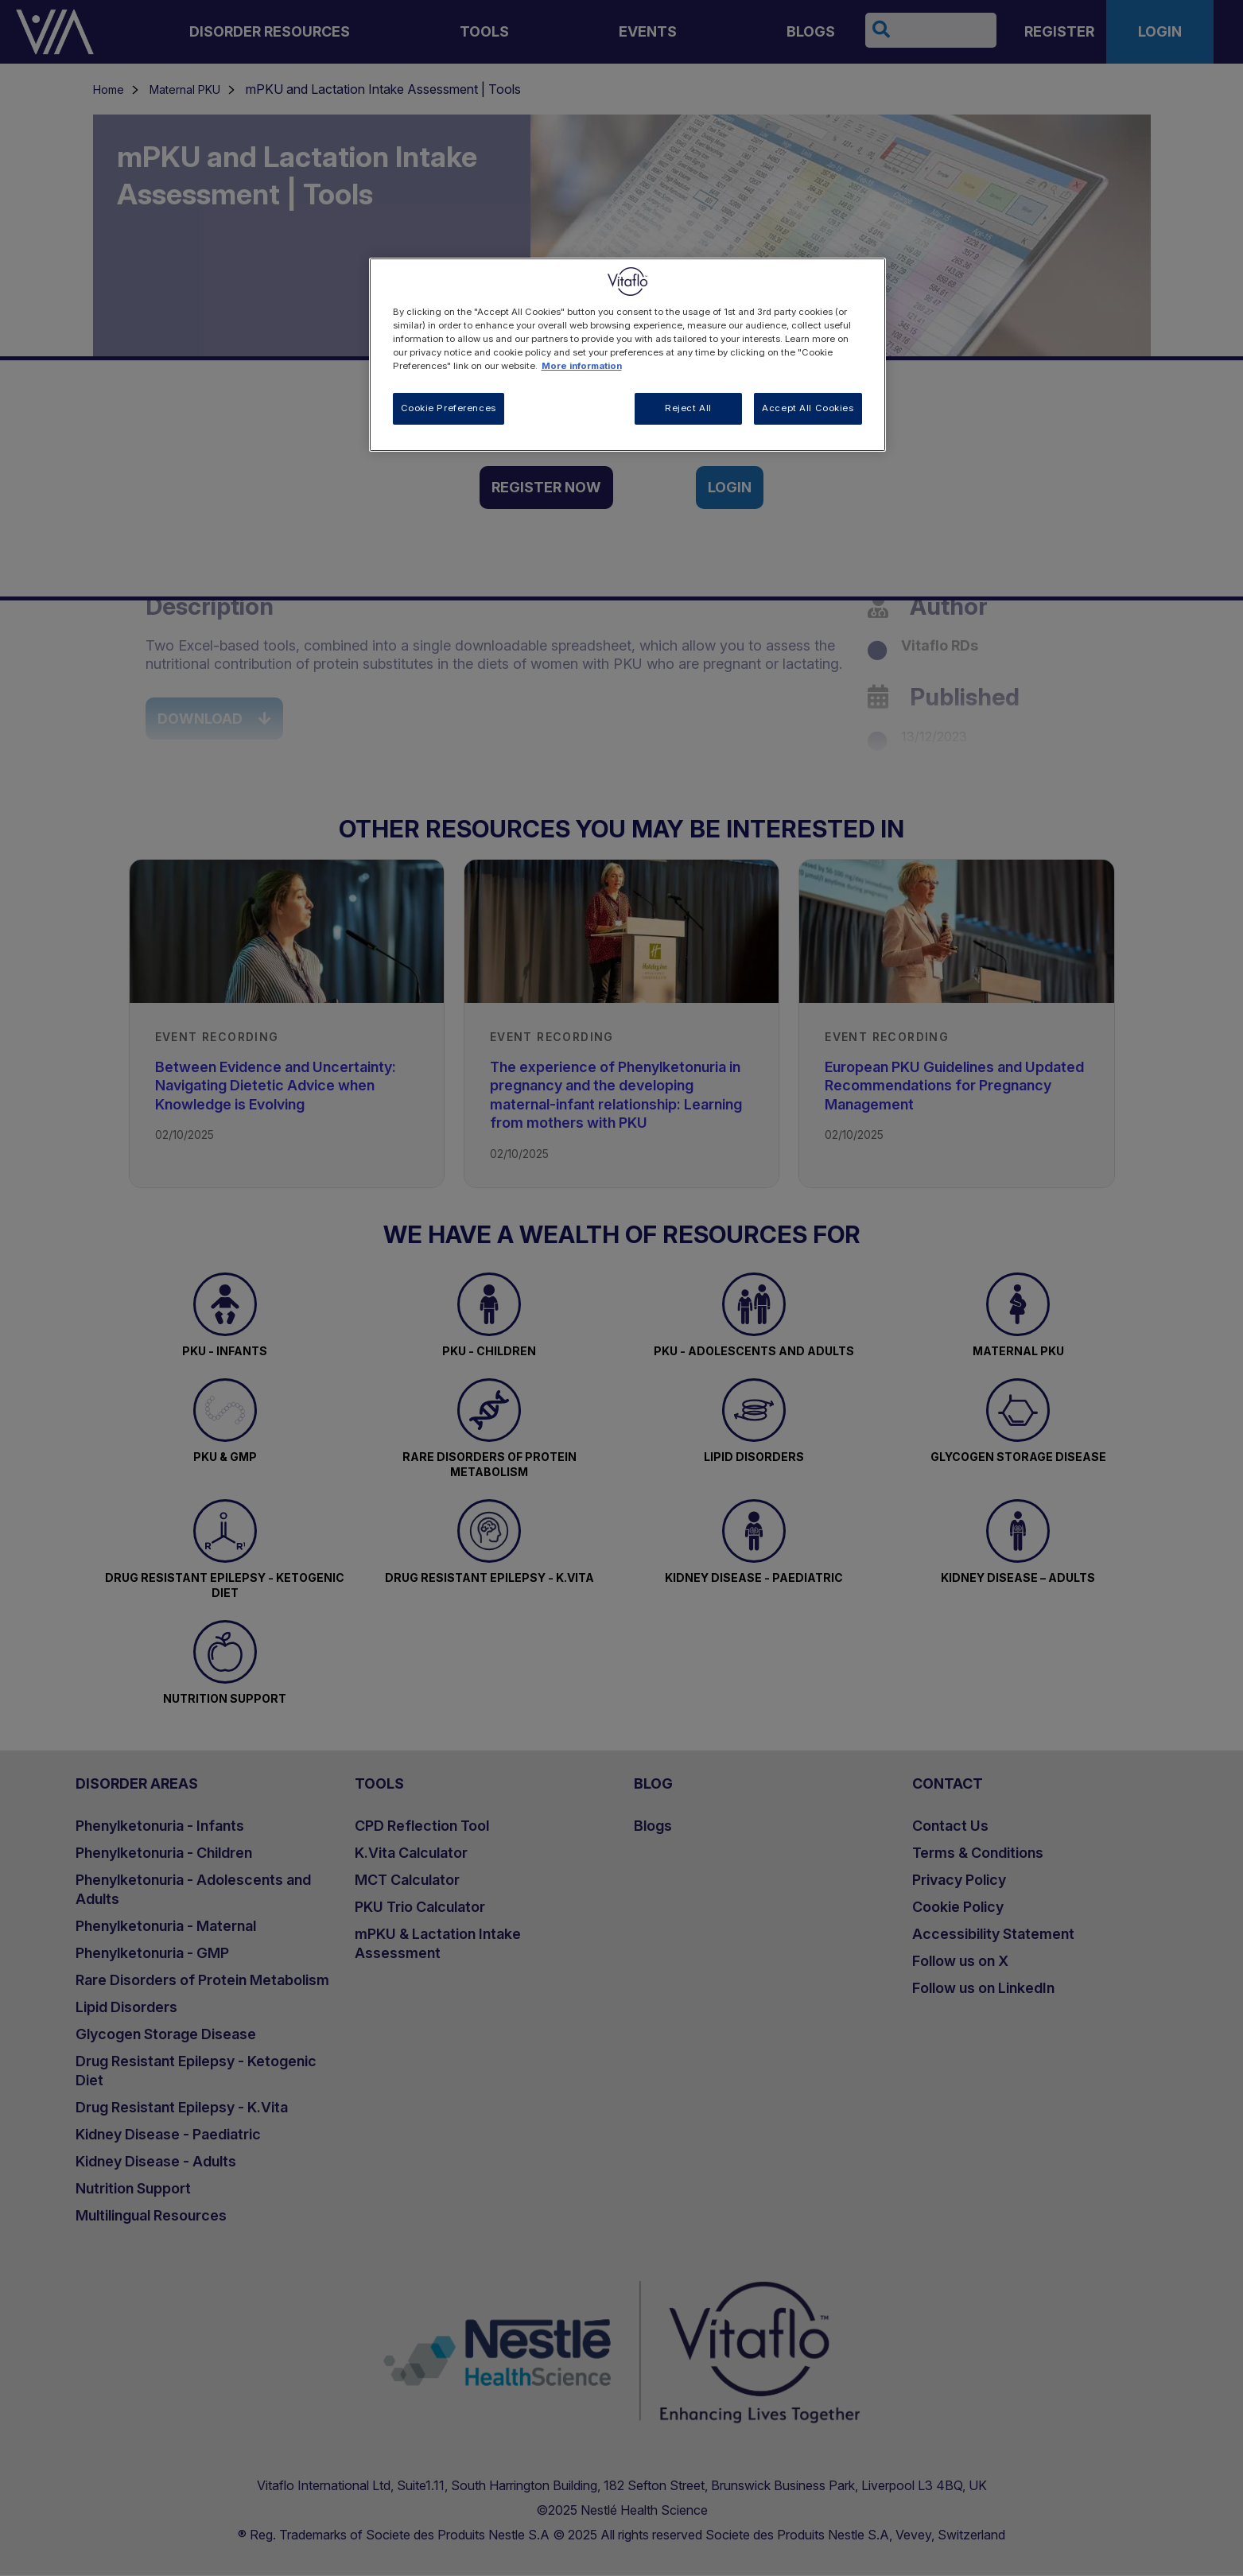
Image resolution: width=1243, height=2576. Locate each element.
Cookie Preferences (448, 408)
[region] (627, 355)
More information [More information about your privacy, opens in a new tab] (582, 365)
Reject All (688, 408)
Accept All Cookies (807, 408)
